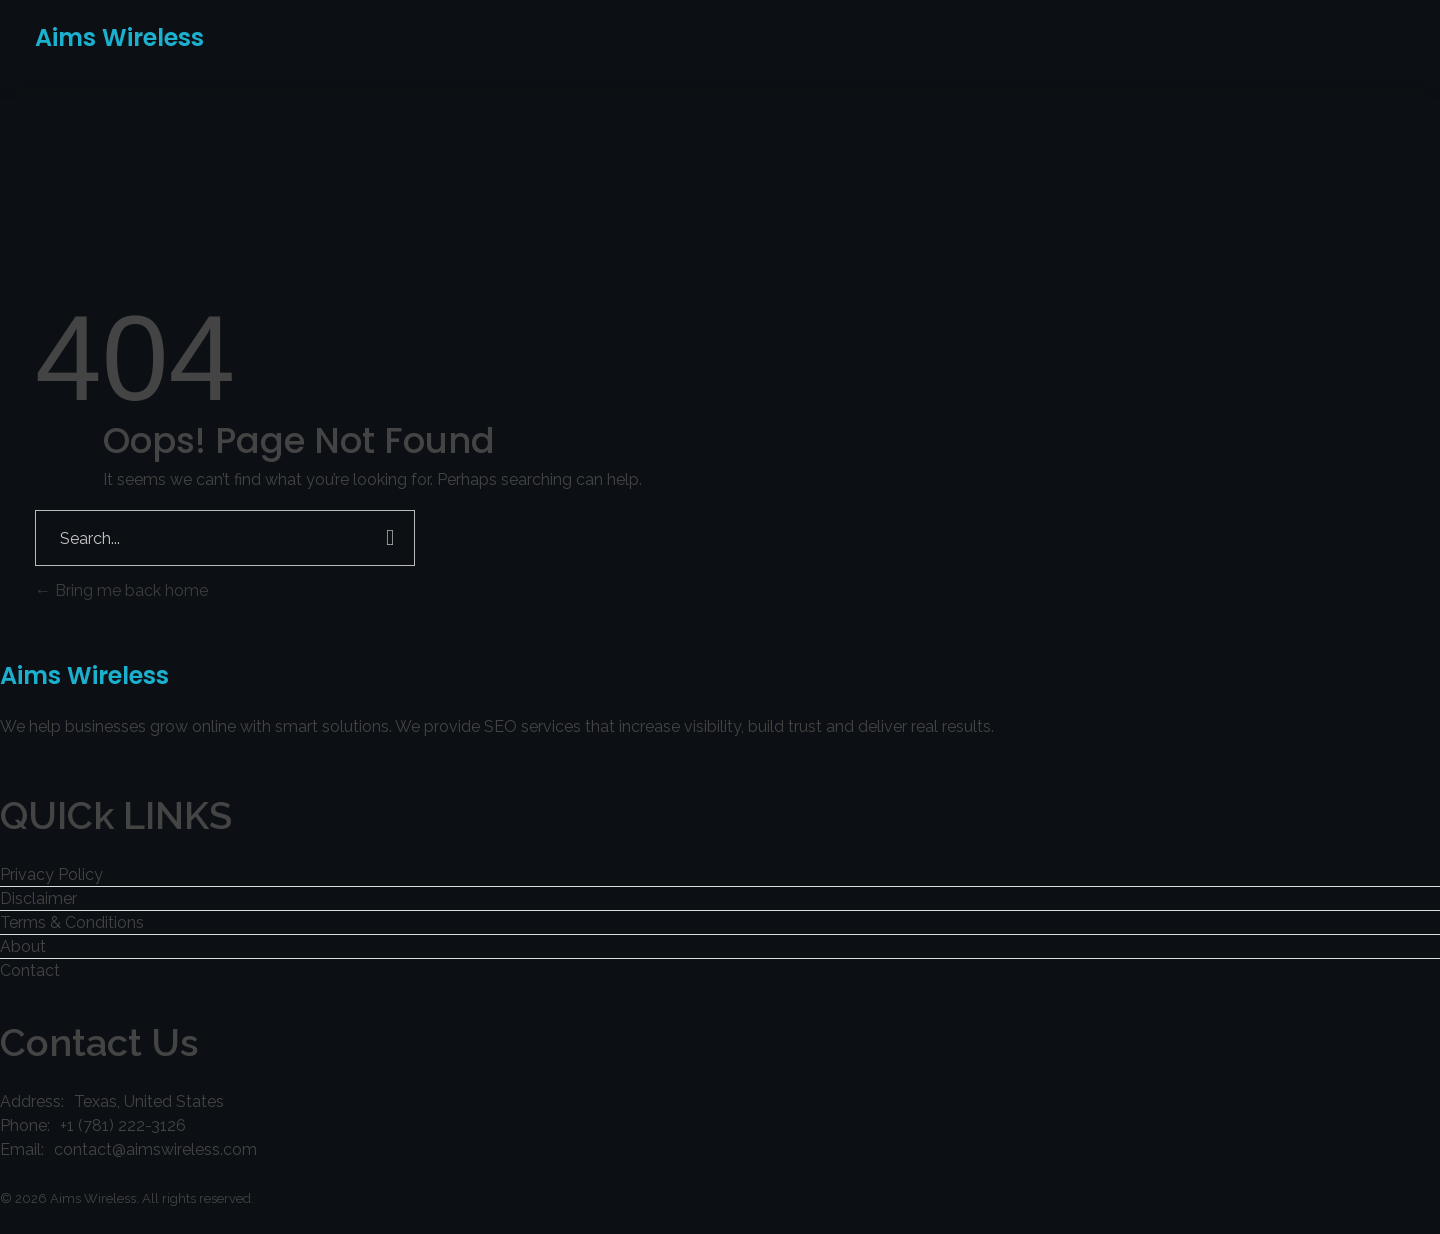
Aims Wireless (119, 37)
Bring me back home (121, 590)
